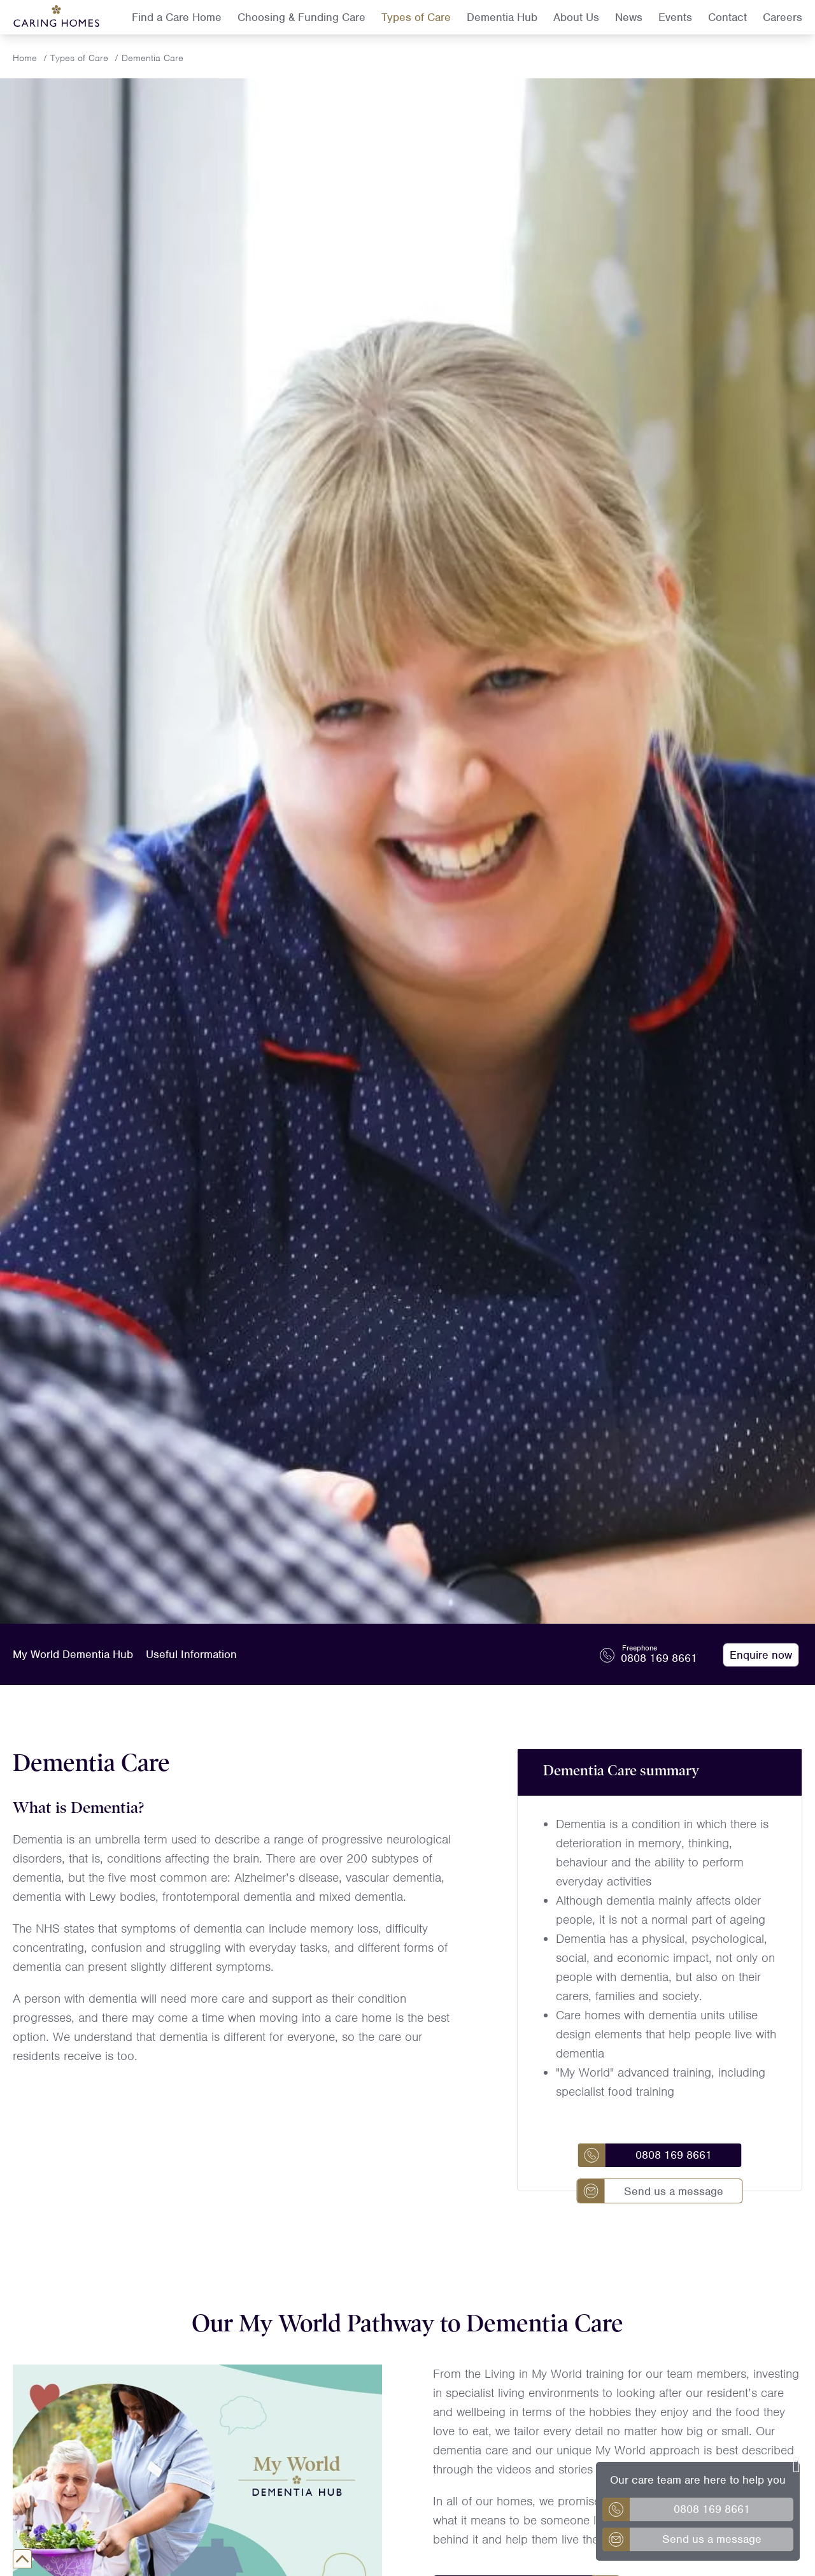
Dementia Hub (502, 17)
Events (675, 17)
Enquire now (761, 1655)
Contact (727, 17)
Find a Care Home (177, 17)
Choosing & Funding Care (301, 17)
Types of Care (416, 17)
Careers (782, 17)
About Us (576, 17)
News (628, 17)
